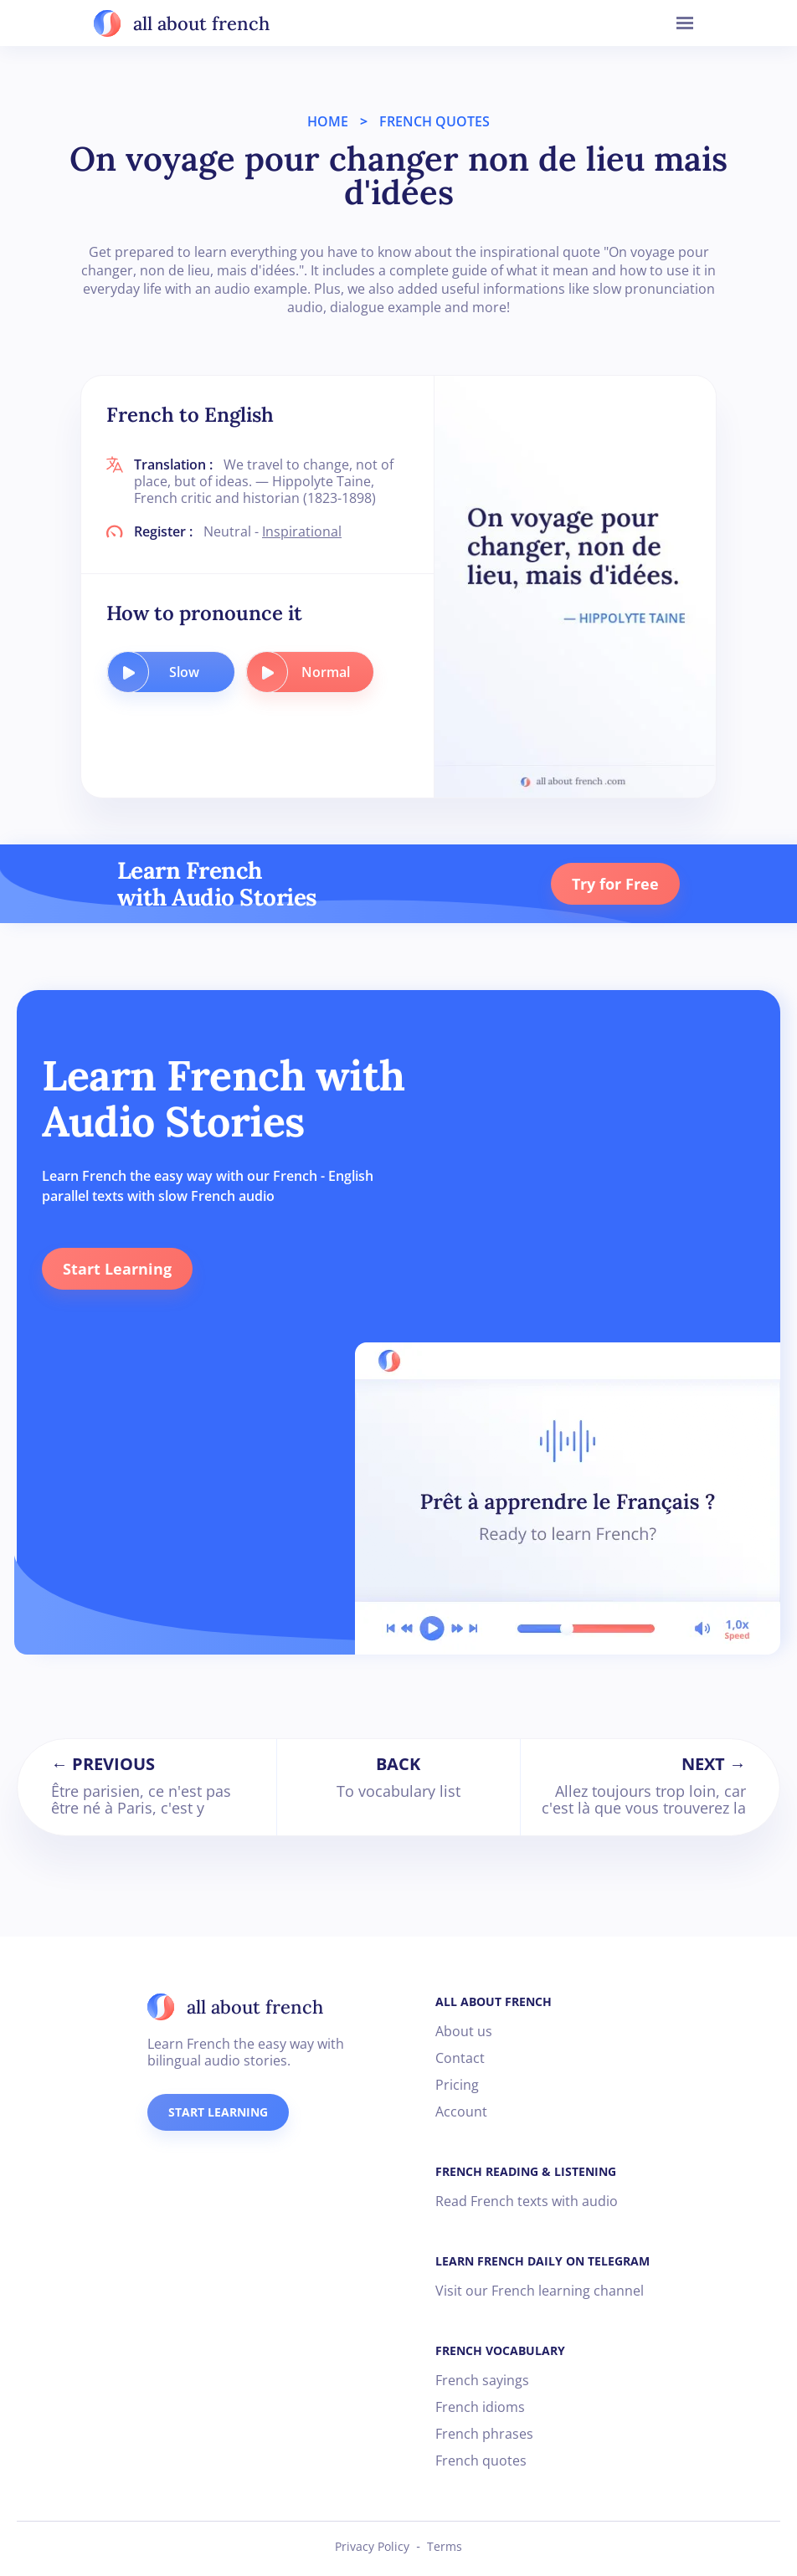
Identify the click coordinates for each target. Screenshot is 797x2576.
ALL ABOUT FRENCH (493, 2001)
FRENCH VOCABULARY (500, 2350)
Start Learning (117, 1269)
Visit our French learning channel (539, 2290)
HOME (327, 121)
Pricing (457, 2084)
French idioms (480, 2407)
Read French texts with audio (526, 2201)
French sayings (482, 2380)
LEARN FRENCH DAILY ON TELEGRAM (542, 2261)
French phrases (484, 2433)
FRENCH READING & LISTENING (525, 2171)
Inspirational (302, 531)
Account (461, 2111)
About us (463, 2031)
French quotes (481, 2460)
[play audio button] (128, 672)
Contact (460, 2058)
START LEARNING (218, 2112)
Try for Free (615, 884)
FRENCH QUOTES (434, 121)
